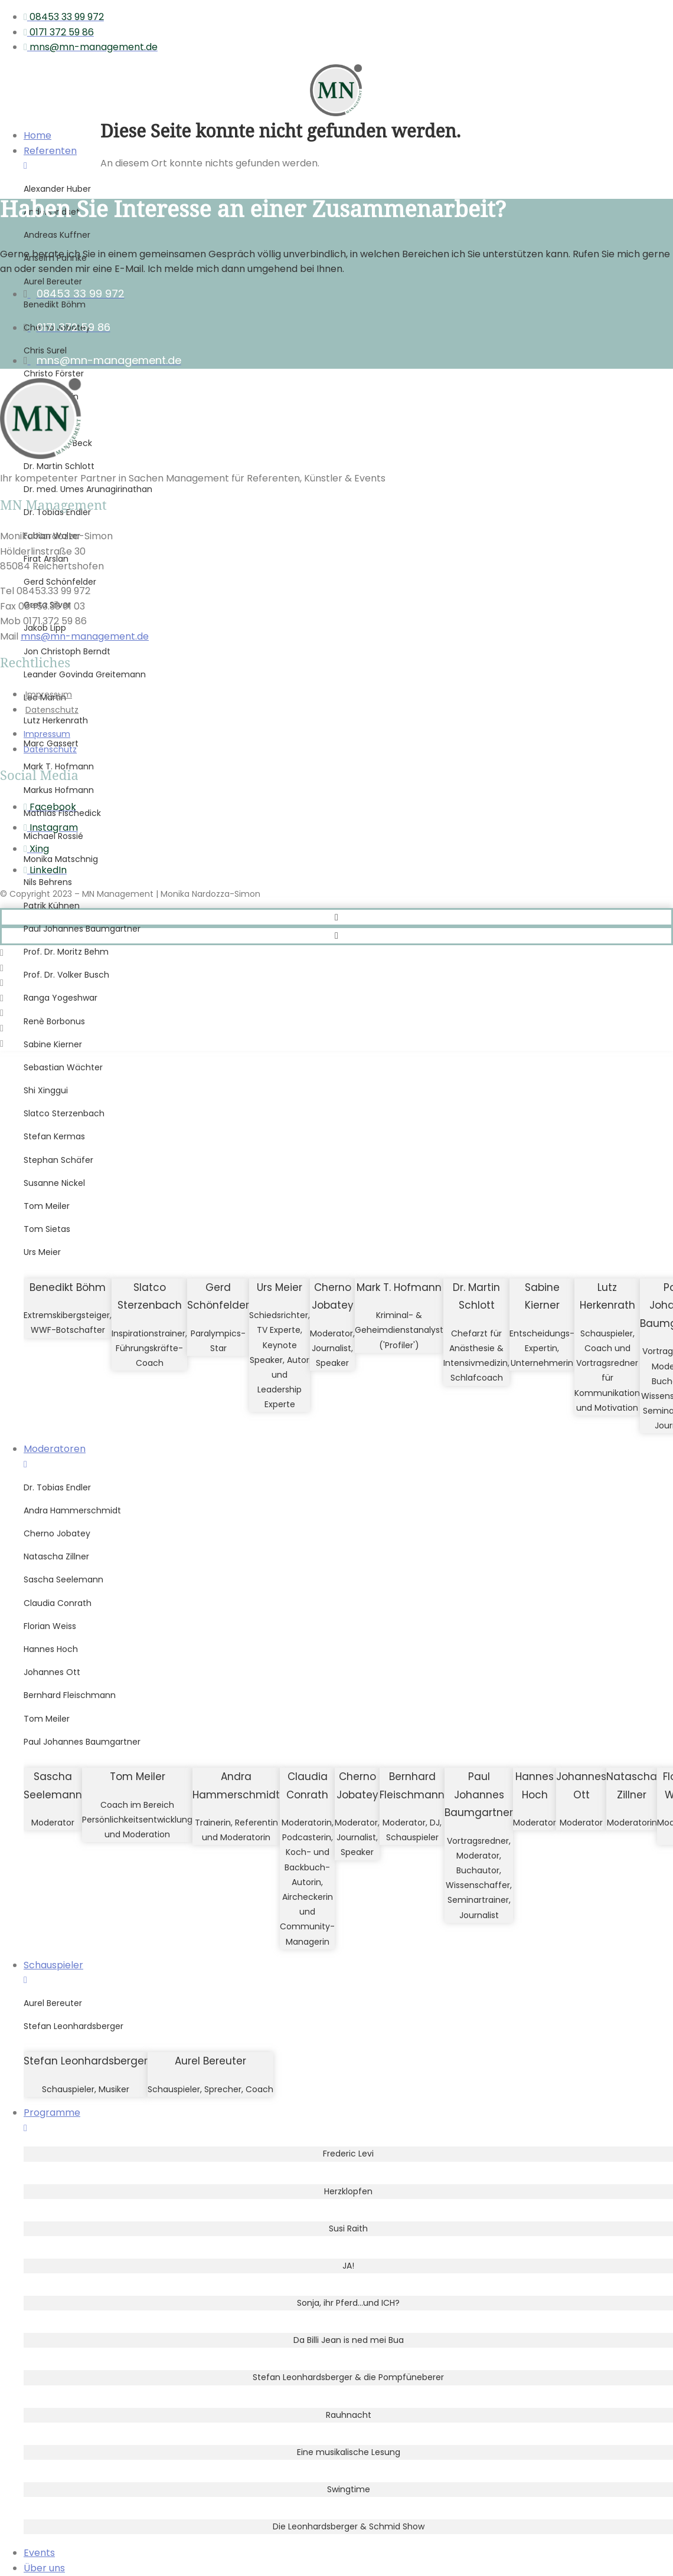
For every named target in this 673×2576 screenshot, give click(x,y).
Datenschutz (52, 710)
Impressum (48, 694)
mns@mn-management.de (85, 636)
